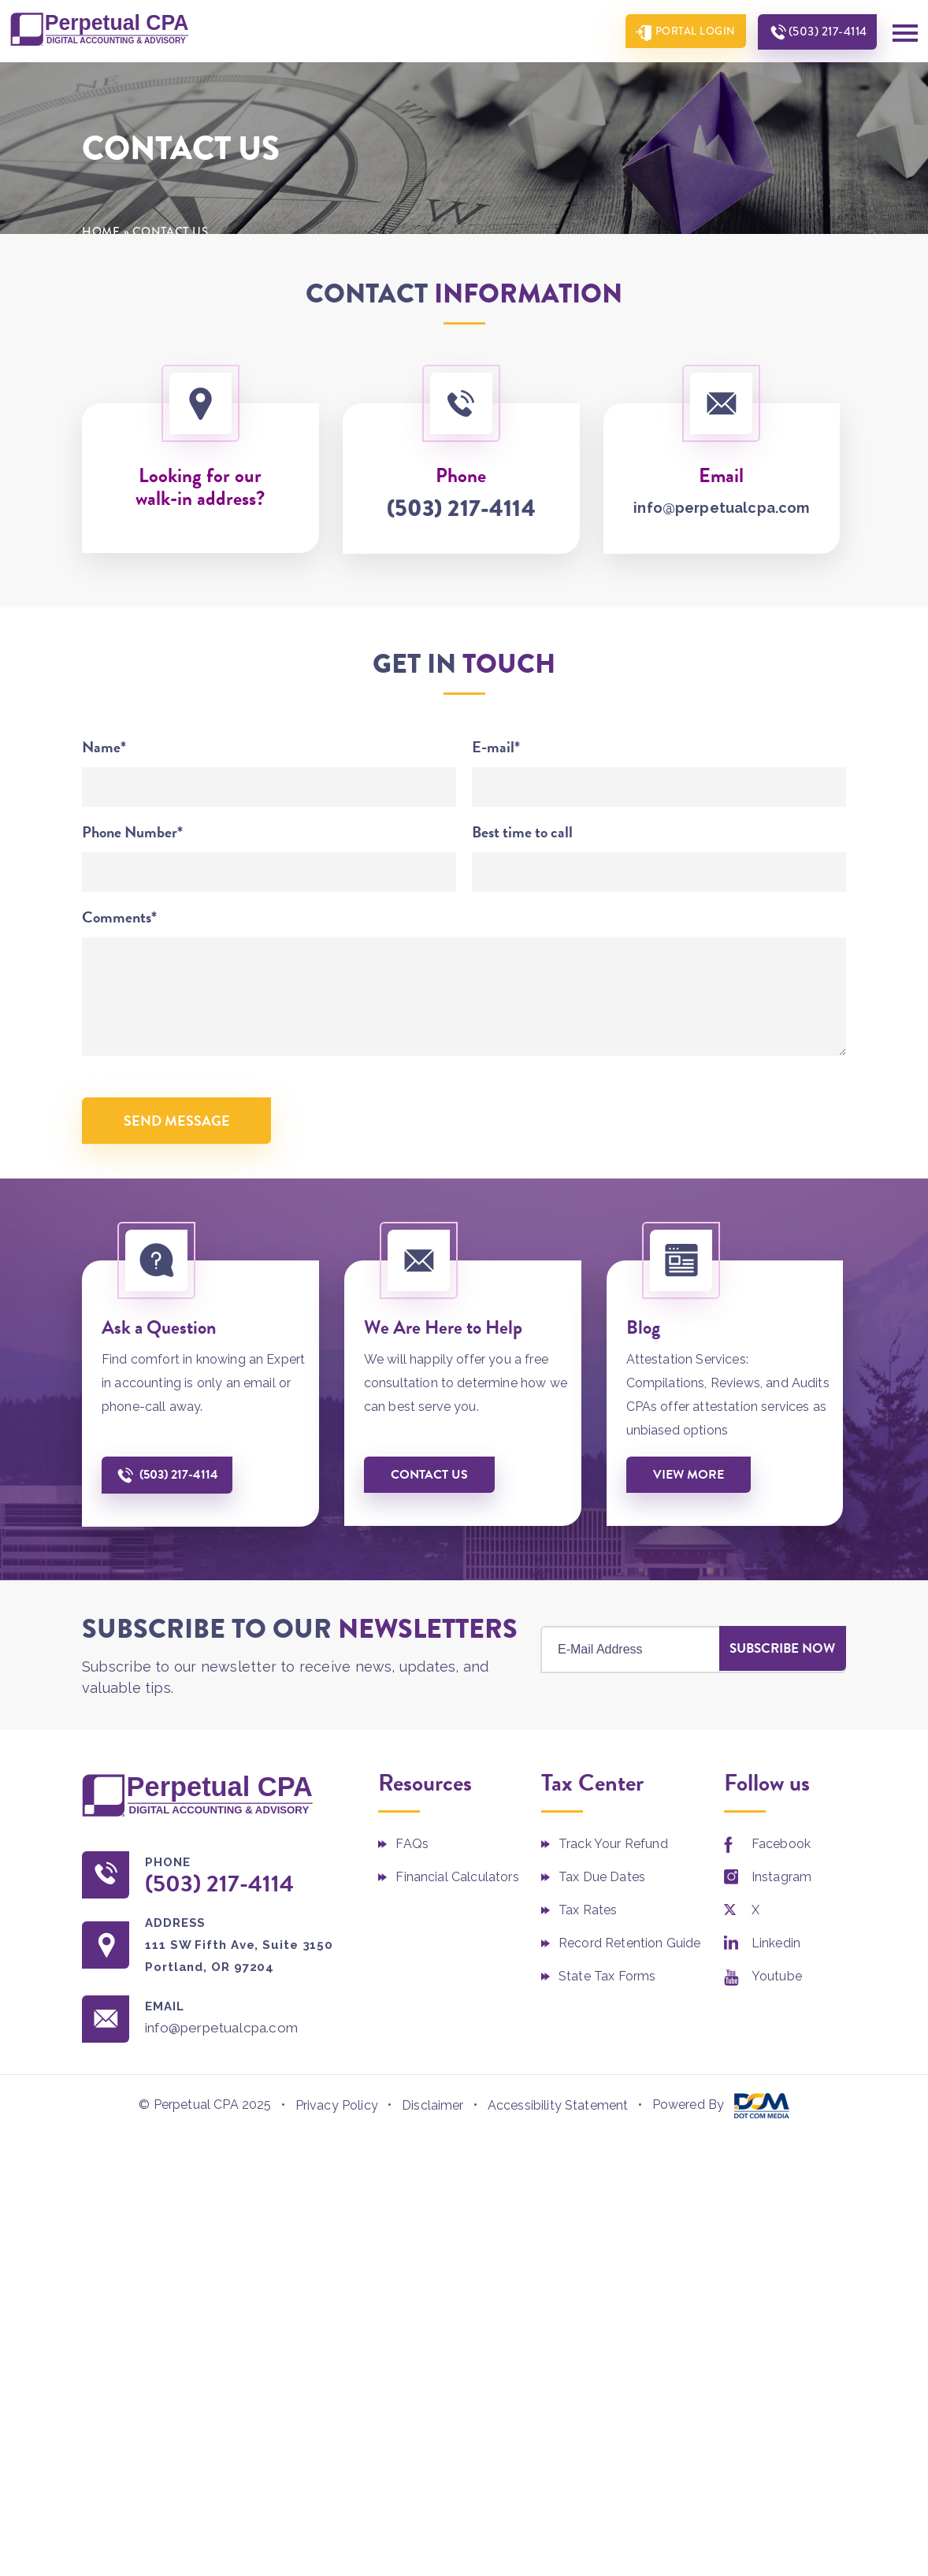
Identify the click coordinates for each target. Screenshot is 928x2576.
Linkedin (776, 1947)
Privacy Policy (336, 2110)
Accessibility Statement (558, 2110)
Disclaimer (433, 2110)
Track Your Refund (613, 1848)
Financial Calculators (456, 1881)
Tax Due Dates (602, 1881)
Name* (104, 748)
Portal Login (688, 31)
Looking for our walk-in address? (200, 488)
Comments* (119, 918)
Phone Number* (132, 833)
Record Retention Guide (630, 1947)
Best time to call (522, 833)
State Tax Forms (607, 1980)
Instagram (781, 1881)
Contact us (432, 1478)
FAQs (412, 1848)
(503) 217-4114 (825, 32)
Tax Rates (588, 1914)
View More (690, 1478)
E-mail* (496, 748)
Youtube (777, 1980)
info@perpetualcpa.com (721, 508)
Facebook (781, 1848)
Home (101, 232)
